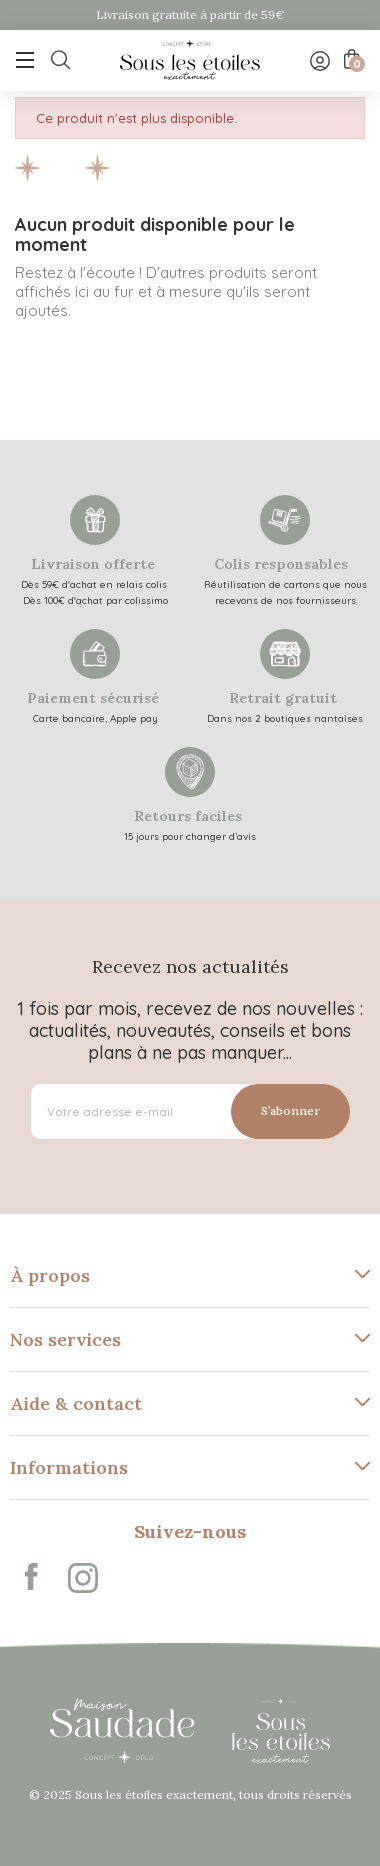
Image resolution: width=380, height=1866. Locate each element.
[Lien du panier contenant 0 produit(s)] (350, 59)
